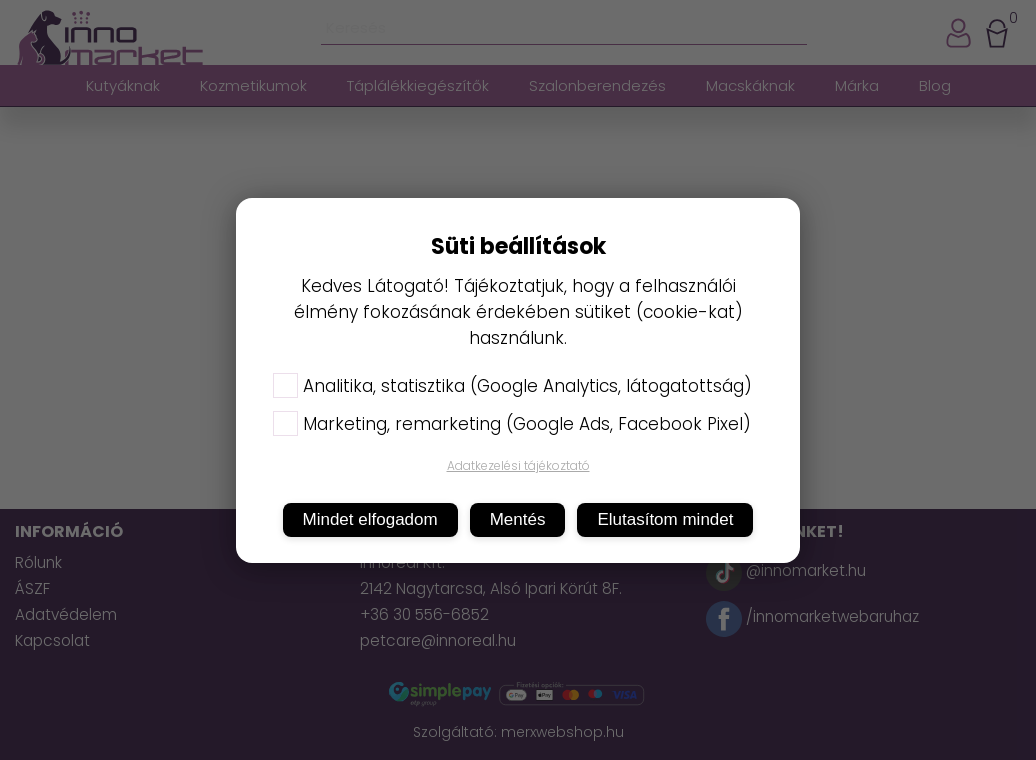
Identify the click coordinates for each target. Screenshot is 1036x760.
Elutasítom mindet (665, 519)
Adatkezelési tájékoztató (518, 465)
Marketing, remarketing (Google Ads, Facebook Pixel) (512, 424)
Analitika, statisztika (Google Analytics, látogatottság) (512, 386)
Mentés (518, 519)
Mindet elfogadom (370, 519)
